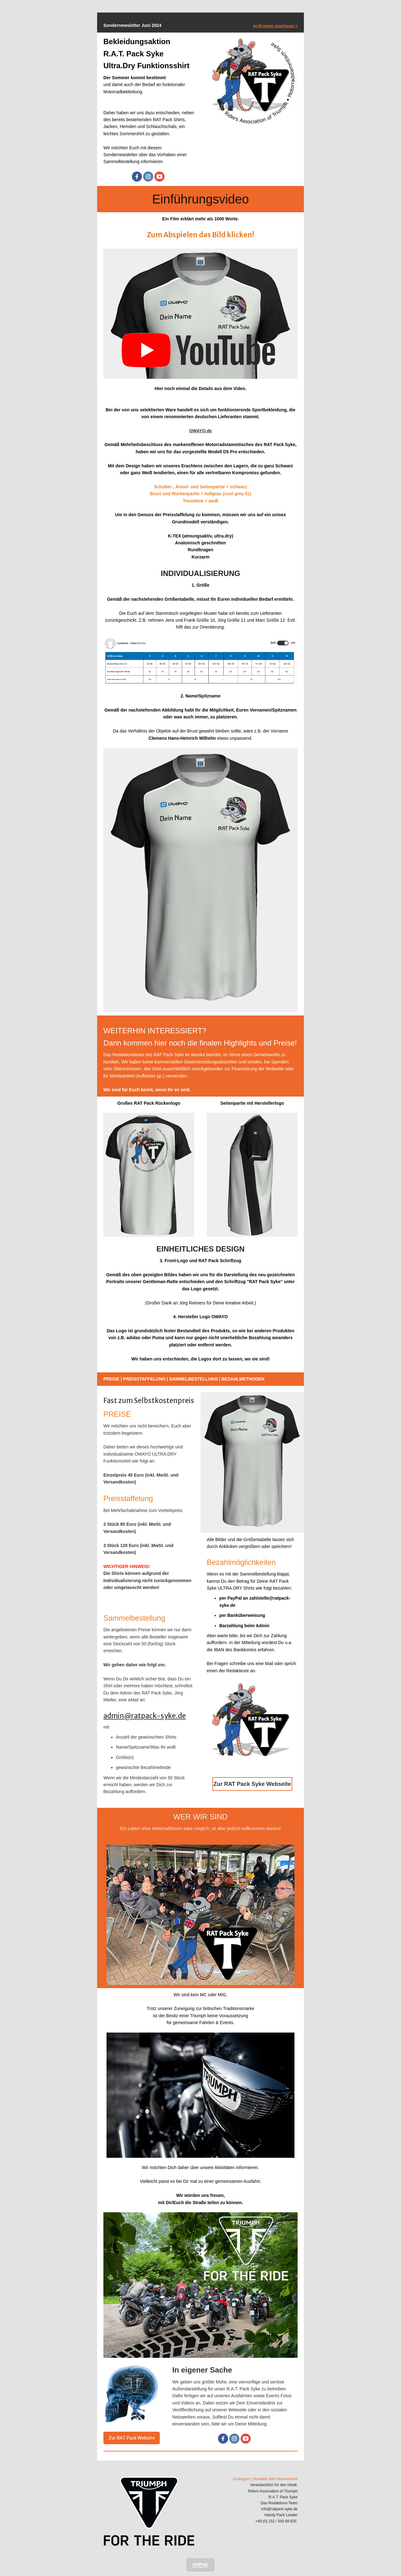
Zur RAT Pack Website (132, 2438)
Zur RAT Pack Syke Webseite (252, 1784)
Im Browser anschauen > (275, 26)
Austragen (241, 2479)
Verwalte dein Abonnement (275, 2479)
